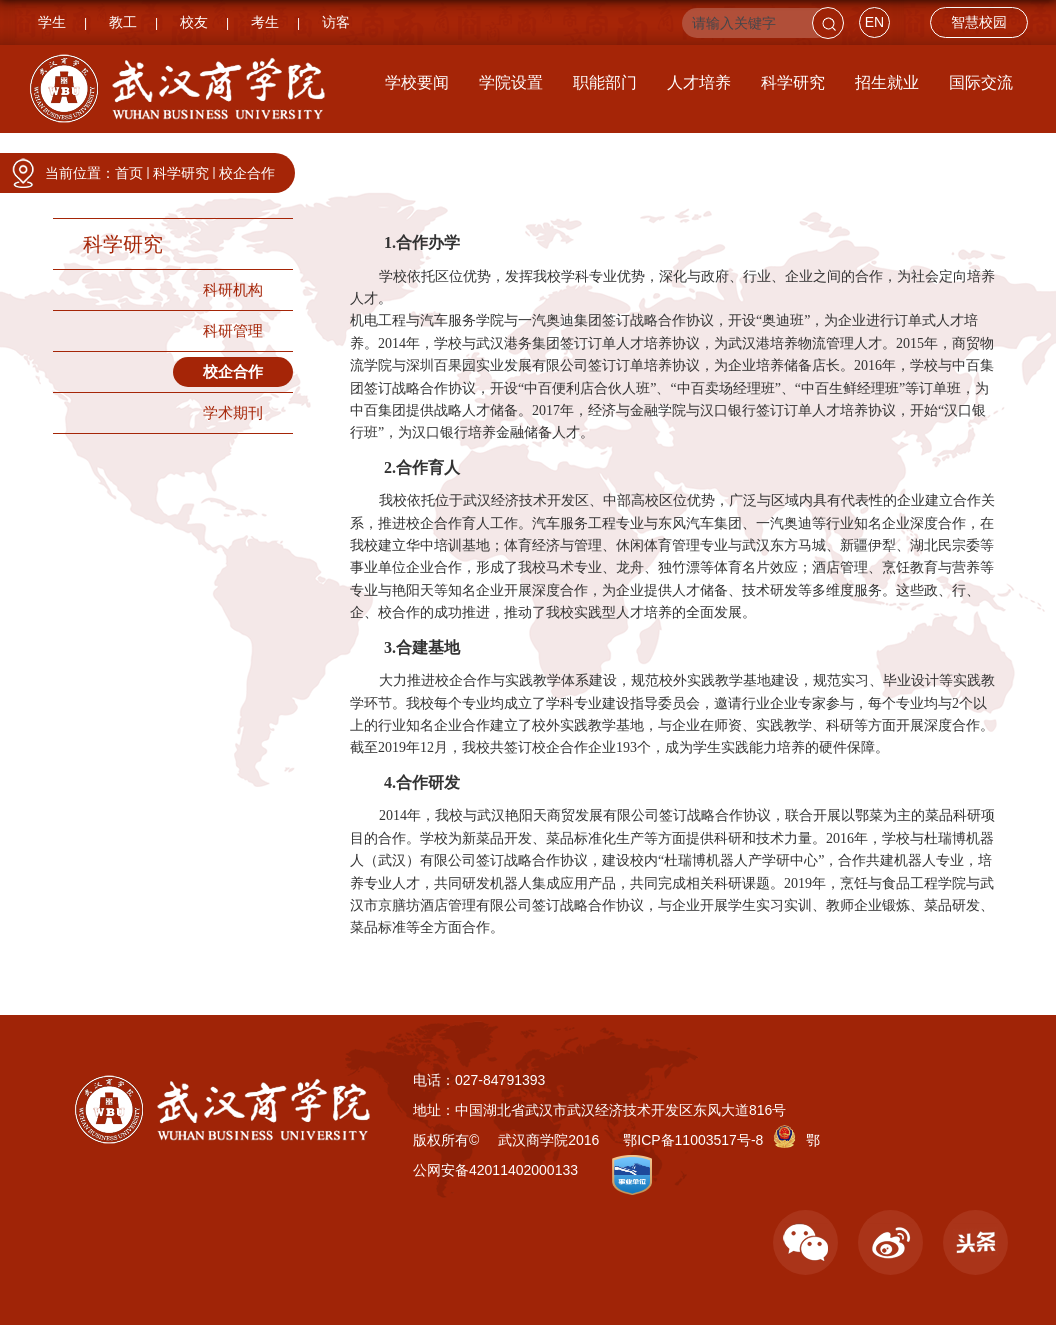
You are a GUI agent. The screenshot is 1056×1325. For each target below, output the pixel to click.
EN (874, 22)
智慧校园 (979, 22)
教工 (123, 22)
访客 (336, 22)
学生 (52, 22)
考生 (265, 22)
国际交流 (981, 82)
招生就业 (887, 82)
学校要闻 (417, 82)
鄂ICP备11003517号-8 (693, 1140)
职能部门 (605, 82)
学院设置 (511, 82)
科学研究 (793, 82)
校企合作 (247, 173)
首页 (129, 173)
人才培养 (699, 82)
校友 (194, 22)
